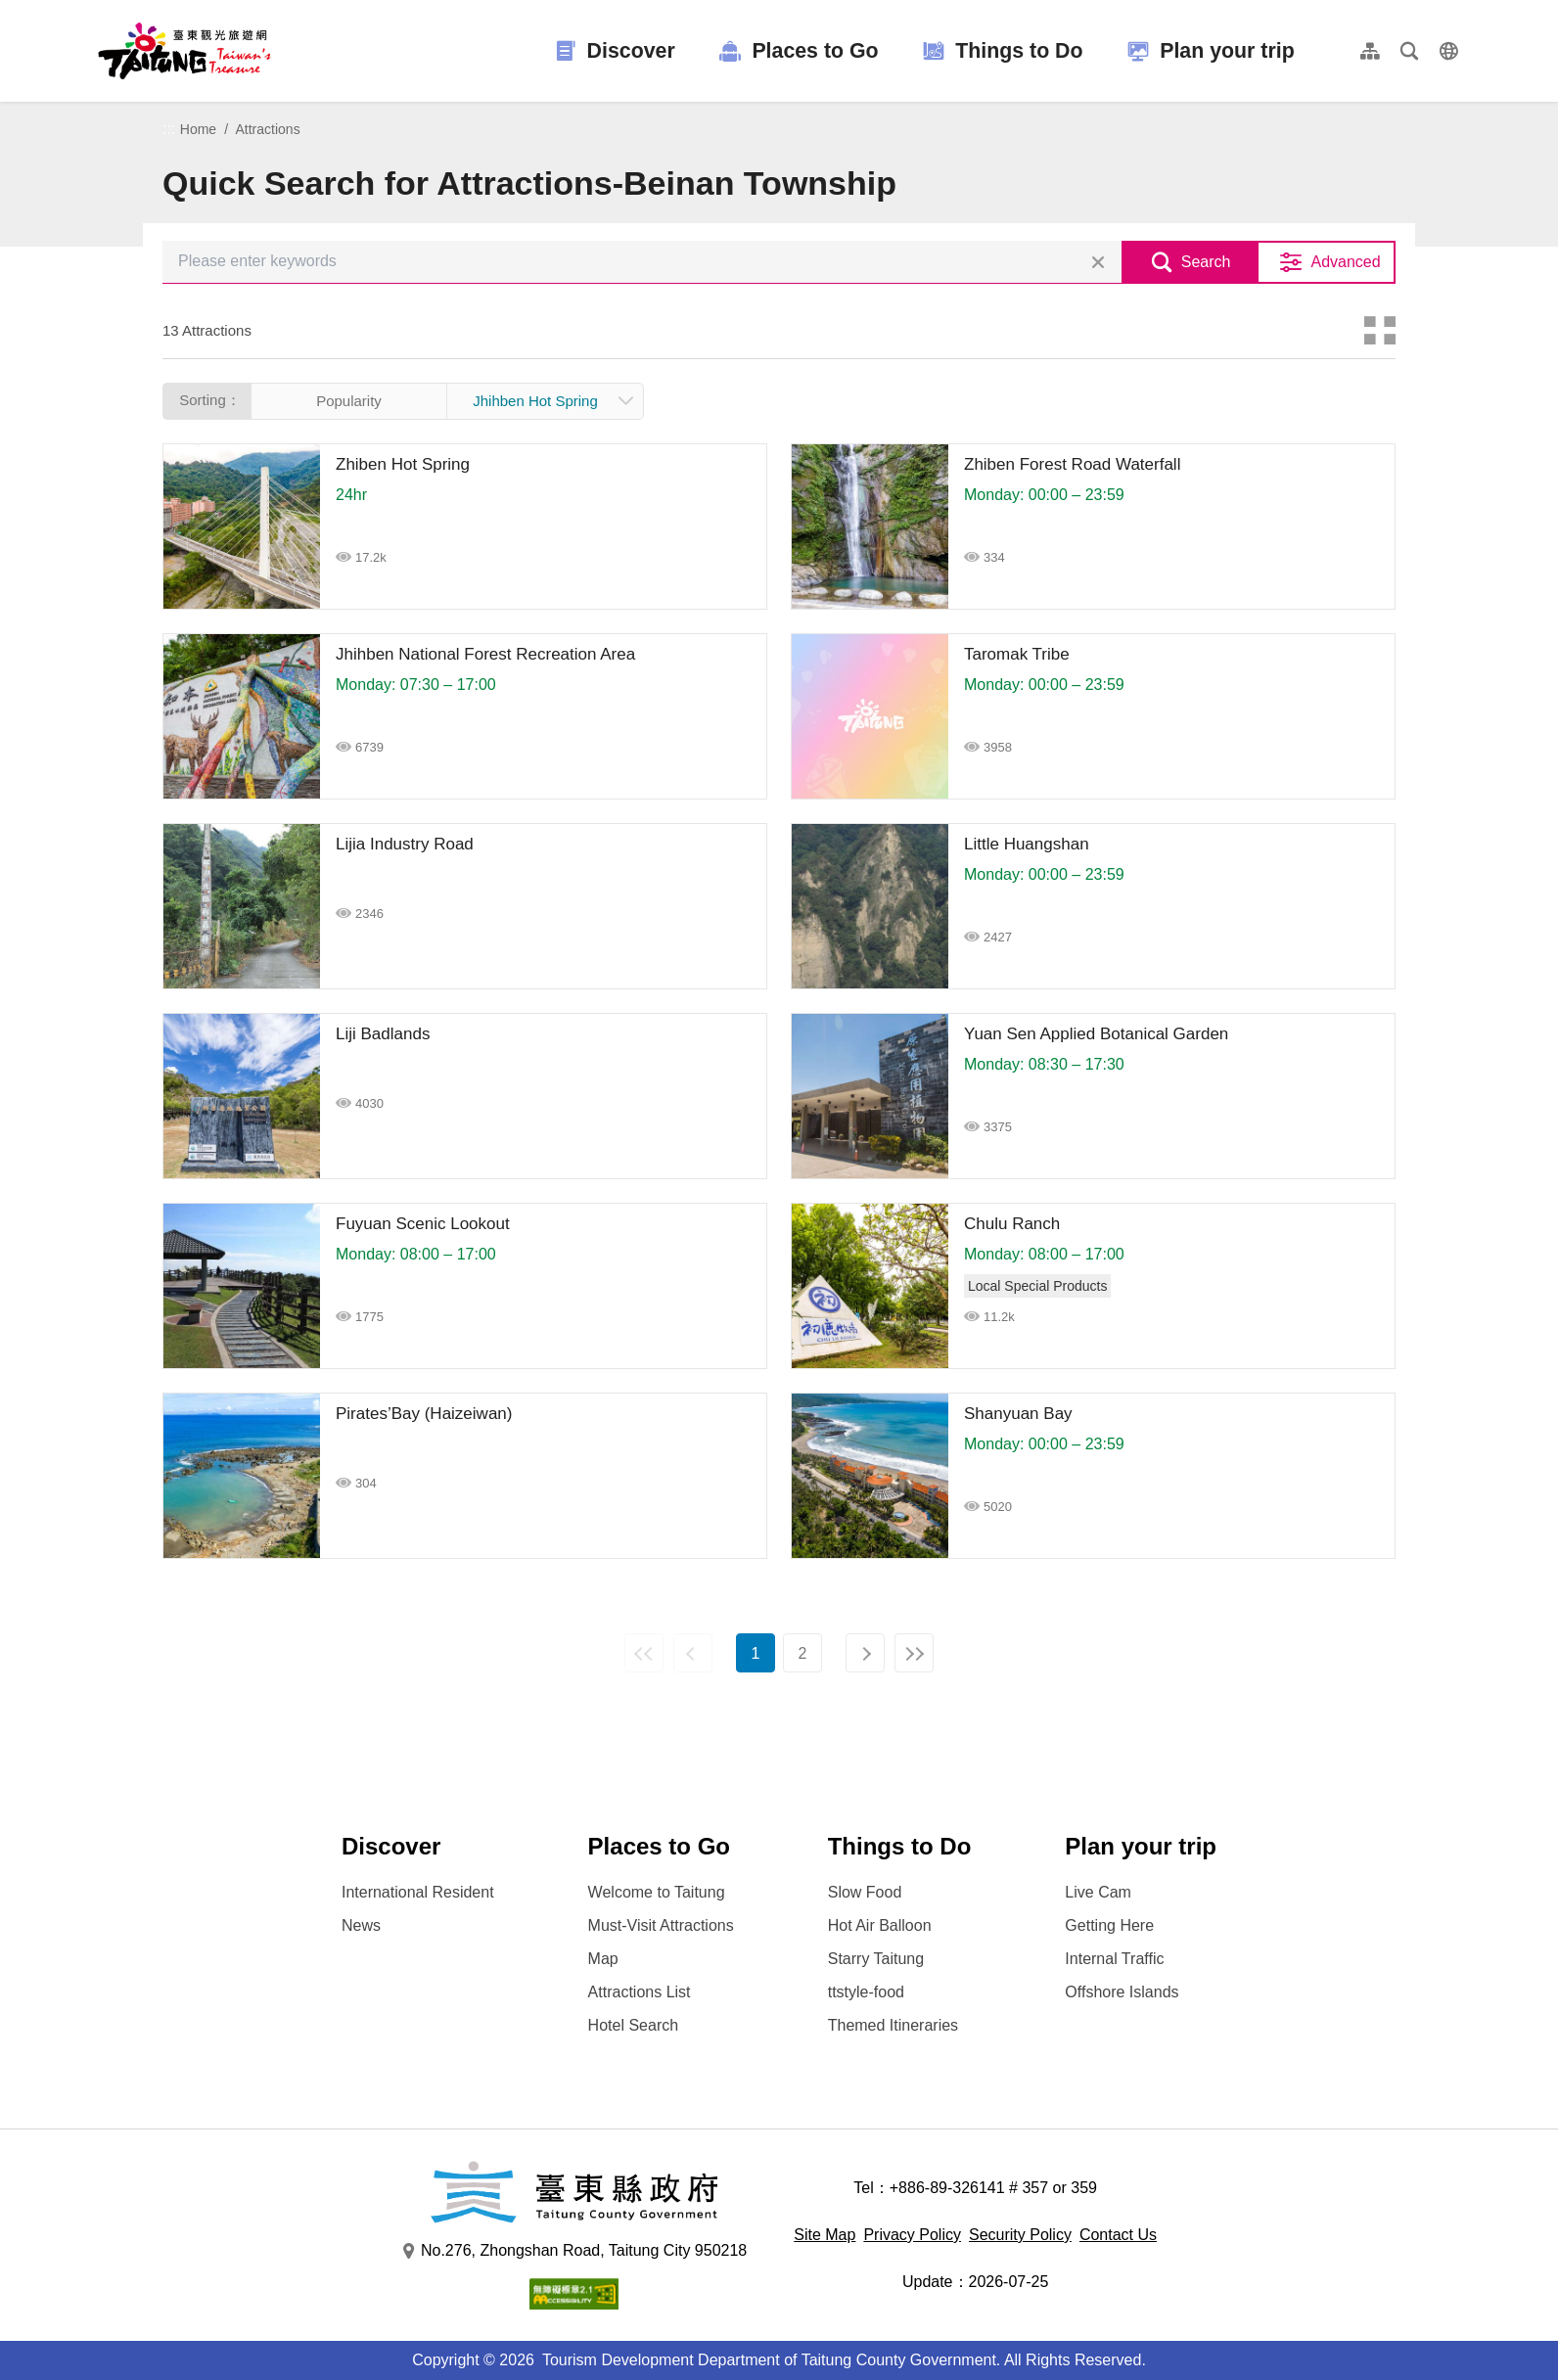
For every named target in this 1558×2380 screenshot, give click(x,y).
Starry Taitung (876, 1958)
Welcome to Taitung (656, 1892)
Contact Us (1118, 2234)
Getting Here (1109, 1925)
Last (914, 1652)
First (644, 1652)
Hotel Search (633, 2025)
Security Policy (1020, 2234)
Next (865, 1652)
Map (603, 1958)
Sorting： (210, 399)
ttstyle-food (866, 1992)
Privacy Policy (912, 2234)
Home (198, 129)
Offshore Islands (1121, 1992)
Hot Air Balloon (880, 1925)
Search (1206, 261)
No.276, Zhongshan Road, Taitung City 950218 (574, 2251)
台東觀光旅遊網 (184, 51)
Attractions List (639, 1992)
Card (1380, 330)
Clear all (1098, 262)
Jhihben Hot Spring (535, 400)
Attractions (268, 129)
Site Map (824, 2234)
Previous (692, 1652)
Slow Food (865, 1892)
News (361, 1925)
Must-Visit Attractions (661, 1925)
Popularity (349, 400)
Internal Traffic (1114, 1958)
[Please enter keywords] (642, 262)
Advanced (1345, 261)
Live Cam (1098, 1892)
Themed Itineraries (893, 2025)
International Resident (418, 1892)
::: (168, 128)
